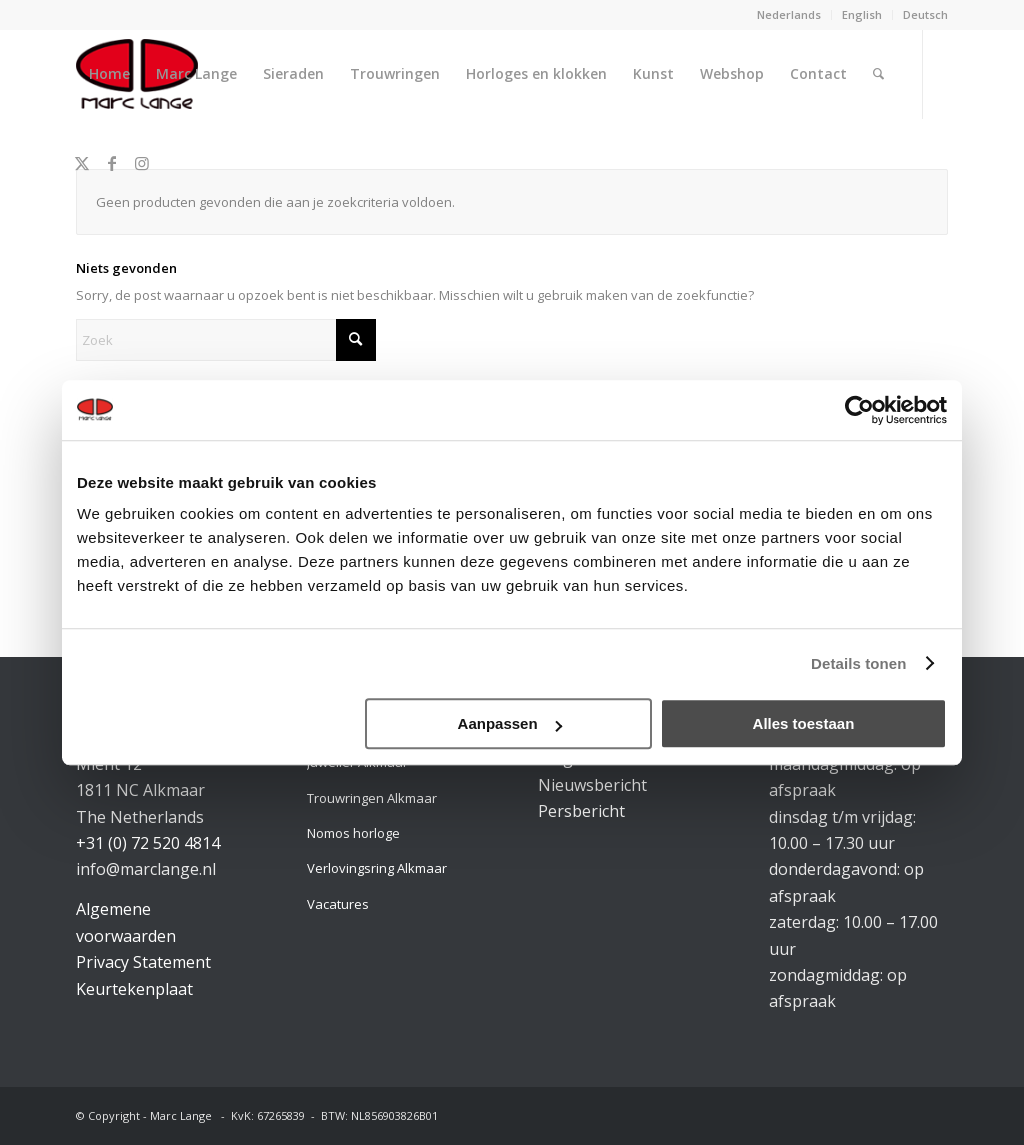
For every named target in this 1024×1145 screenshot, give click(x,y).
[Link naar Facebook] (112, 163)
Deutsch (925, 14)
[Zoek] (878, 74)
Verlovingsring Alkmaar (377, 868)
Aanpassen (510, 723)
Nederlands (789, 14)
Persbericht (581, 811)
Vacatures (338, 904)
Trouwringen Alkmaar (372, 798)
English (862, 14)
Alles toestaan (804, 723)
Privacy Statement (143, 962)
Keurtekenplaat (134, 989)
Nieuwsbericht (592, 785)
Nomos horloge (353, 833)
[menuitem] (789, 15)
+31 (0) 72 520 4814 (148, 843)
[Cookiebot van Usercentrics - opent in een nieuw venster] (859, 410)
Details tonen (858, 663)
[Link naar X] (82, 163)
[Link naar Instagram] (142, 163)
